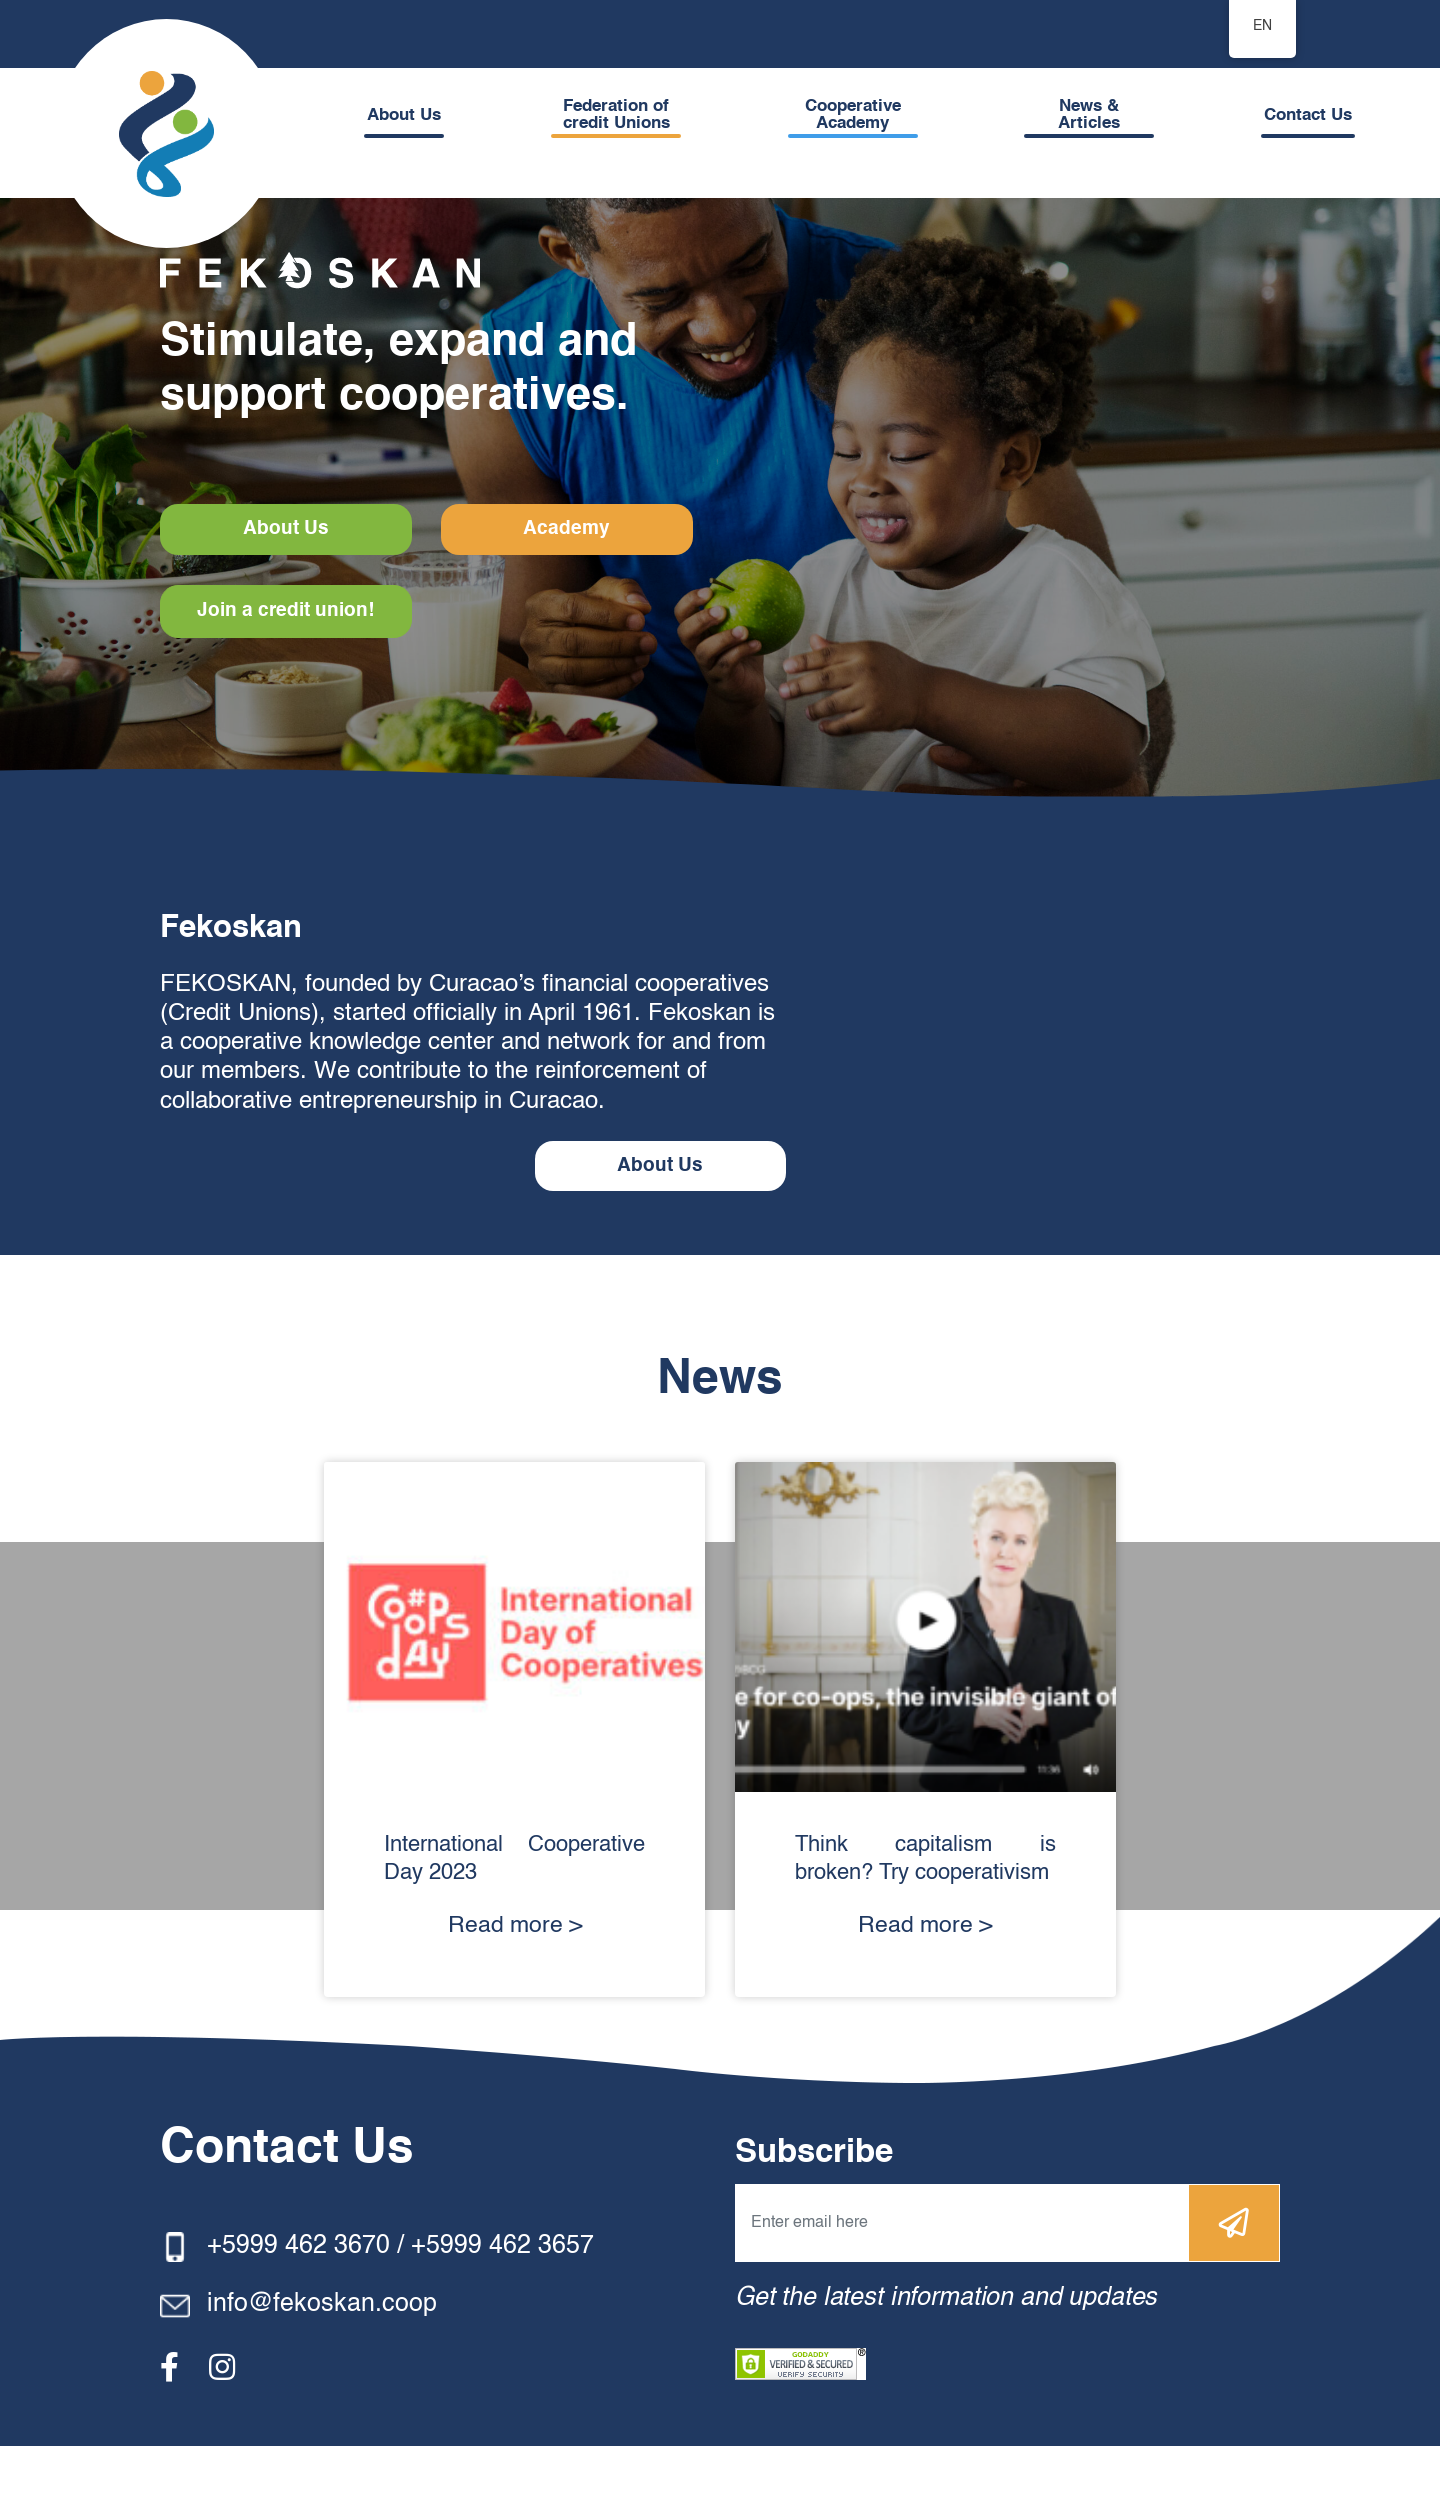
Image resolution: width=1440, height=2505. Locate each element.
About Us (411, 115)
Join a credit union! (287, 668)
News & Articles (1091, 115)
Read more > (515, 1985)
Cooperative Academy (856, 115)
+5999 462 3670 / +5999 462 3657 (400, 2305)
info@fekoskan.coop (322, 2364)
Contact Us (1308, 115)
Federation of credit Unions (620, 115)
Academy (287, 586)
